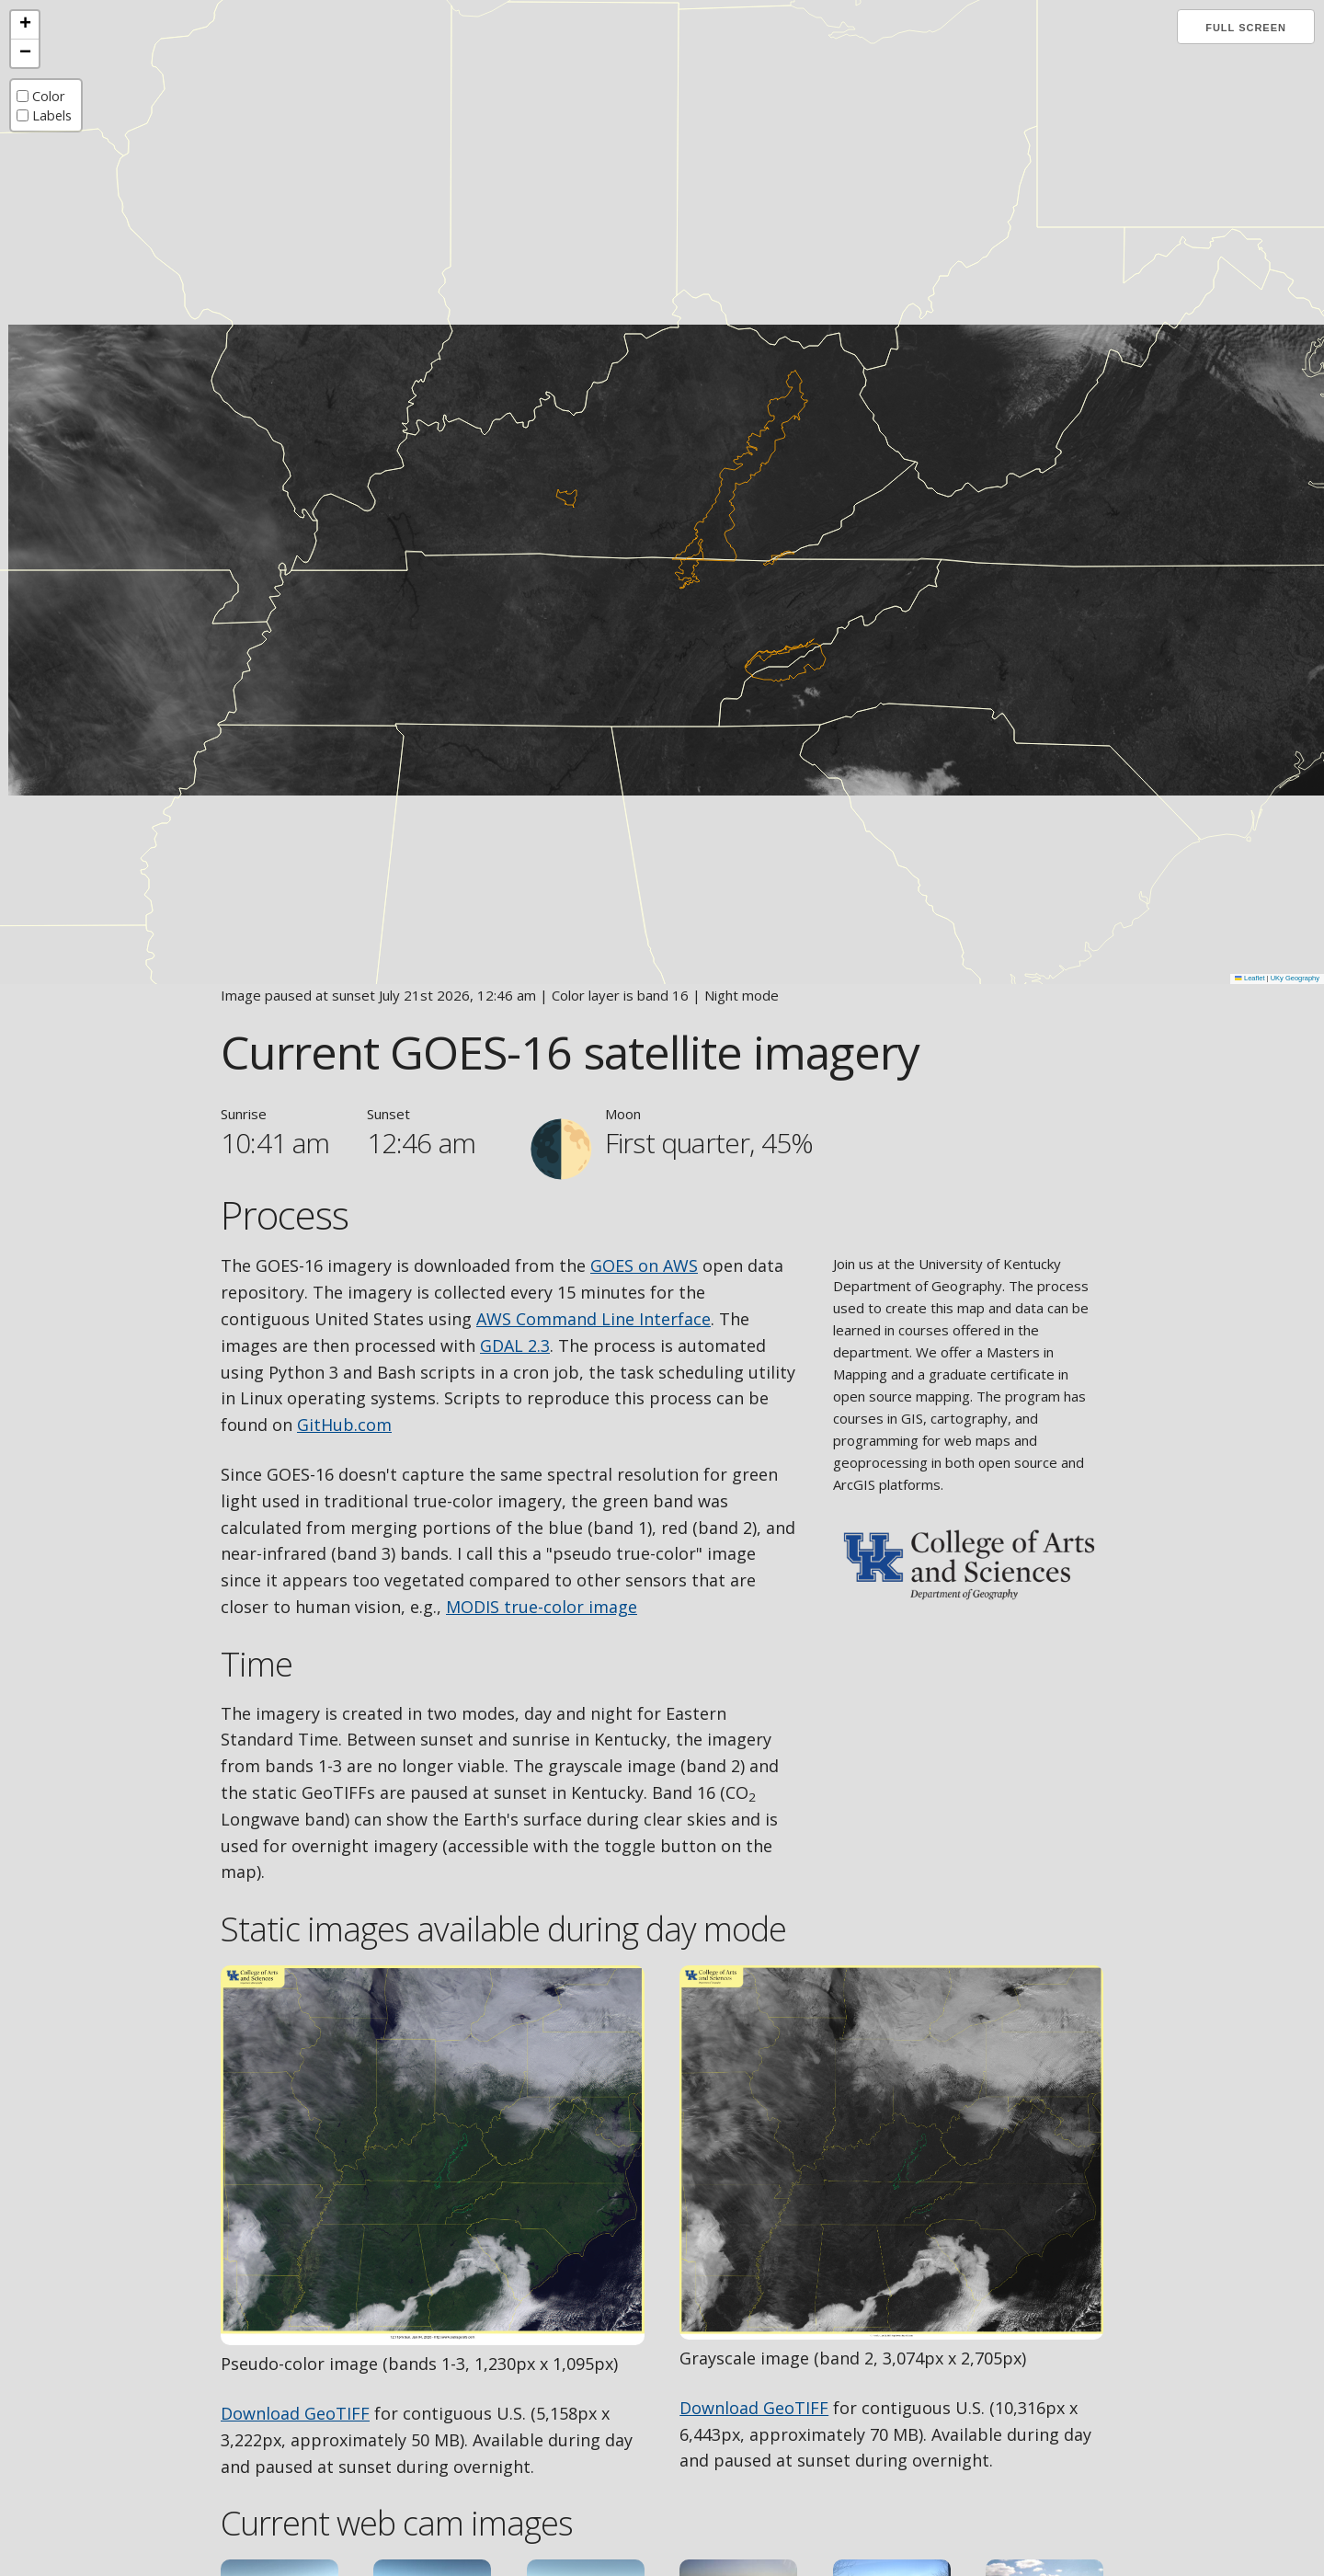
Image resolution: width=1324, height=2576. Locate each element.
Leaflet (1249, 978)
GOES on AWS (644, 1265)
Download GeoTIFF (295, 2413)
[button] (25, 25)
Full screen (1245, 27)
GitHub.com (344, 1425)
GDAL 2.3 (515, 1345)
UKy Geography (1295, 978)
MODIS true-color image (541, 1607)
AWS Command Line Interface (593, 1319)
